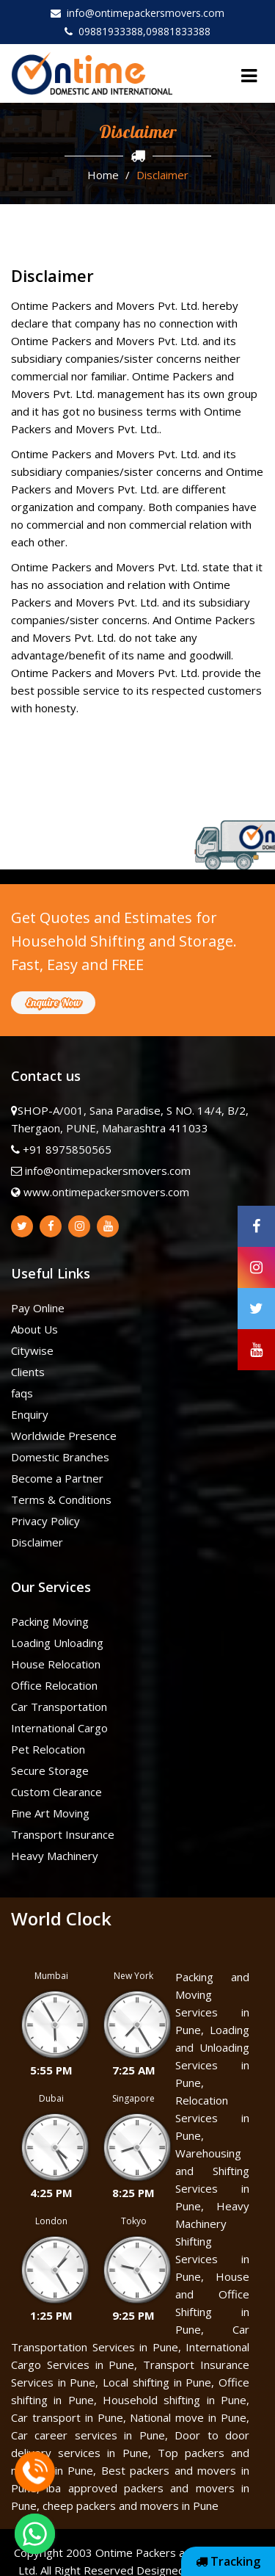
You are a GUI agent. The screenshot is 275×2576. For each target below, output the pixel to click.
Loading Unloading (57, 1642)
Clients (28, 1371)
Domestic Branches (60, 1457)
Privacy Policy (45, 1520)
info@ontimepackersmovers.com (137, 13)
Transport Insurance (62, 1834)
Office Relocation (54, 1685)
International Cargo (59, 1728)
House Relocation (55, 1664)
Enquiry (29, 1414)
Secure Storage (50, 1770)
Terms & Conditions (61, 1499)
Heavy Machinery (54, 1855)
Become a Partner (57, 1478)
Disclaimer (37, 1542)
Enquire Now (53, 1002)
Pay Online (38, 1307)
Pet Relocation (48, 1749)
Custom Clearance (56, 1791)
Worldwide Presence (64, 1435)
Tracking (228, 2561)
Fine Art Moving (50, 1813)
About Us (34, 1329)
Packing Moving (50, 1621)
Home (103, 174)
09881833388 (178, 31)
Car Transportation (59, 1706)
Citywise (32, 1350)
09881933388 (104, 31)
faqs (22, 1393)
